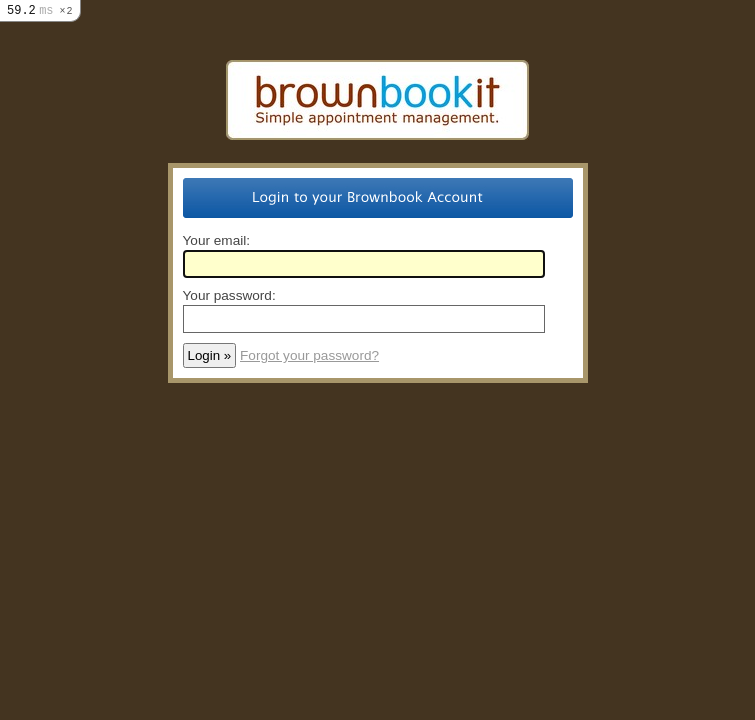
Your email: (217, 240)
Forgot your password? (309, 355)
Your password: (229, 295)
